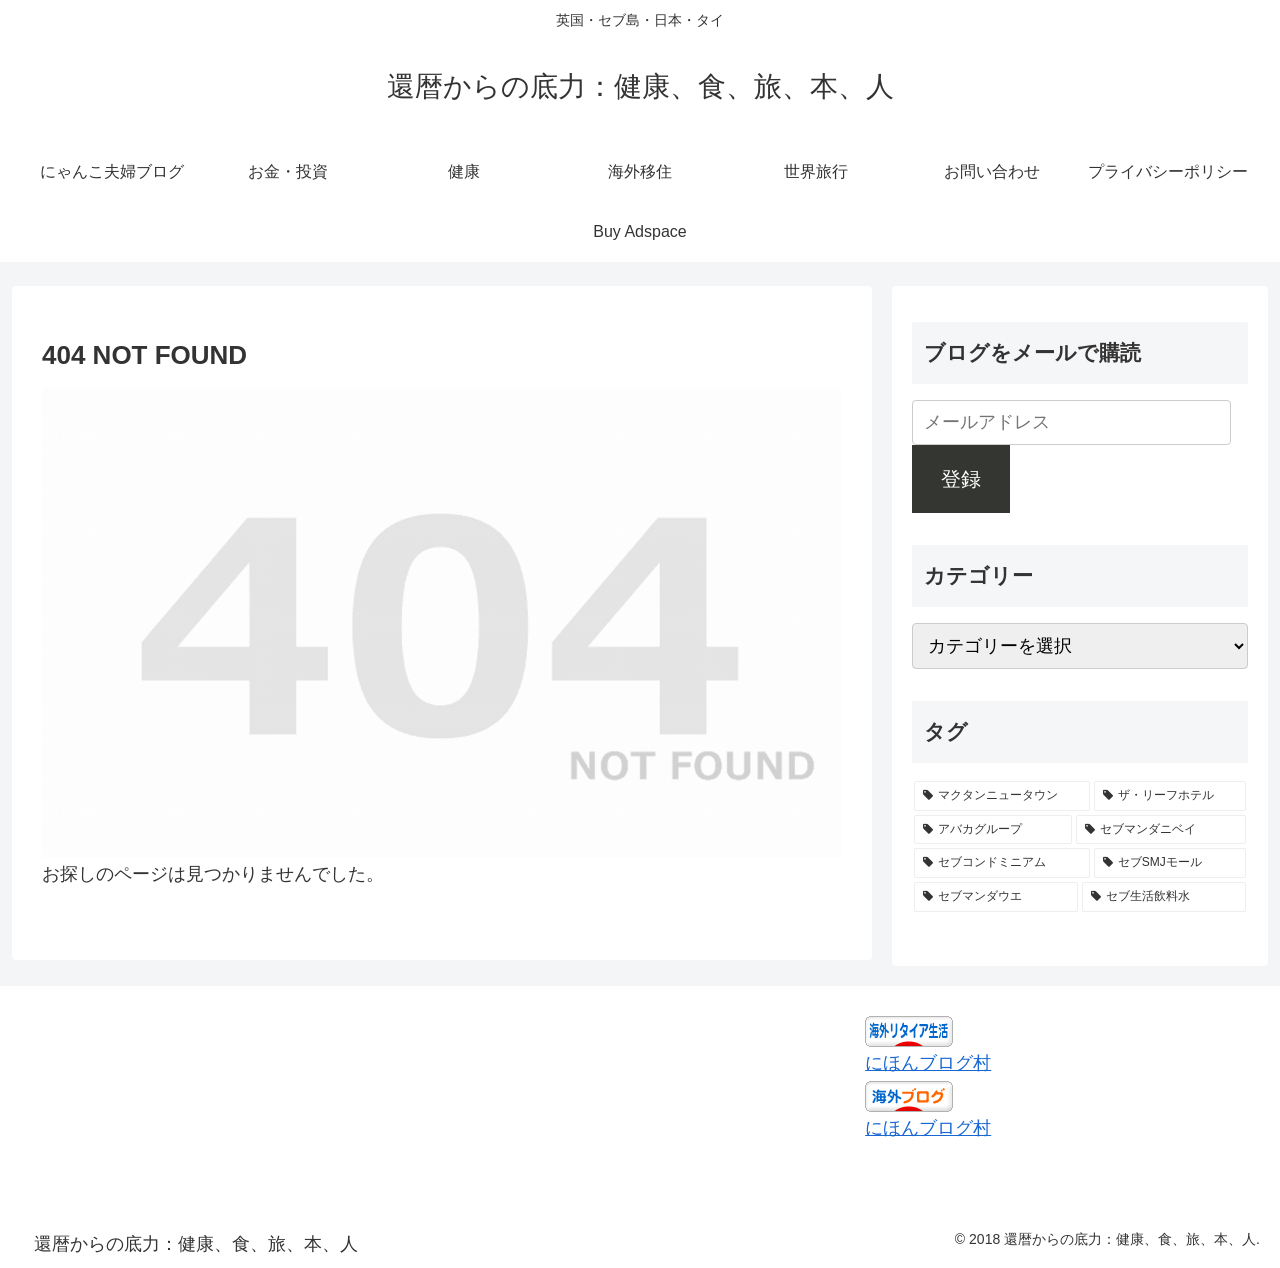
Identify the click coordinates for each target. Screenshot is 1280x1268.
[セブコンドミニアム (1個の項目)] (1002, 863)
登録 (961, 479)
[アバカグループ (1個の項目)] (993, 830)
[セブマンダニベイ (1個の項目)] (1161, 830)
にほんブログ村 (928, 1063)
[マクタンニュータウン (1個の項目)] (1002, 796)
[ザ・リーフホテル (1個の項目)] (1170, 796)
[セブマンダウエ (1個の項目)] (996, 897)
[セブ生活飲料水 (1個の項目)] (1164, 897)
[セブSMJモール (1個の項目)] (1170, 863)
